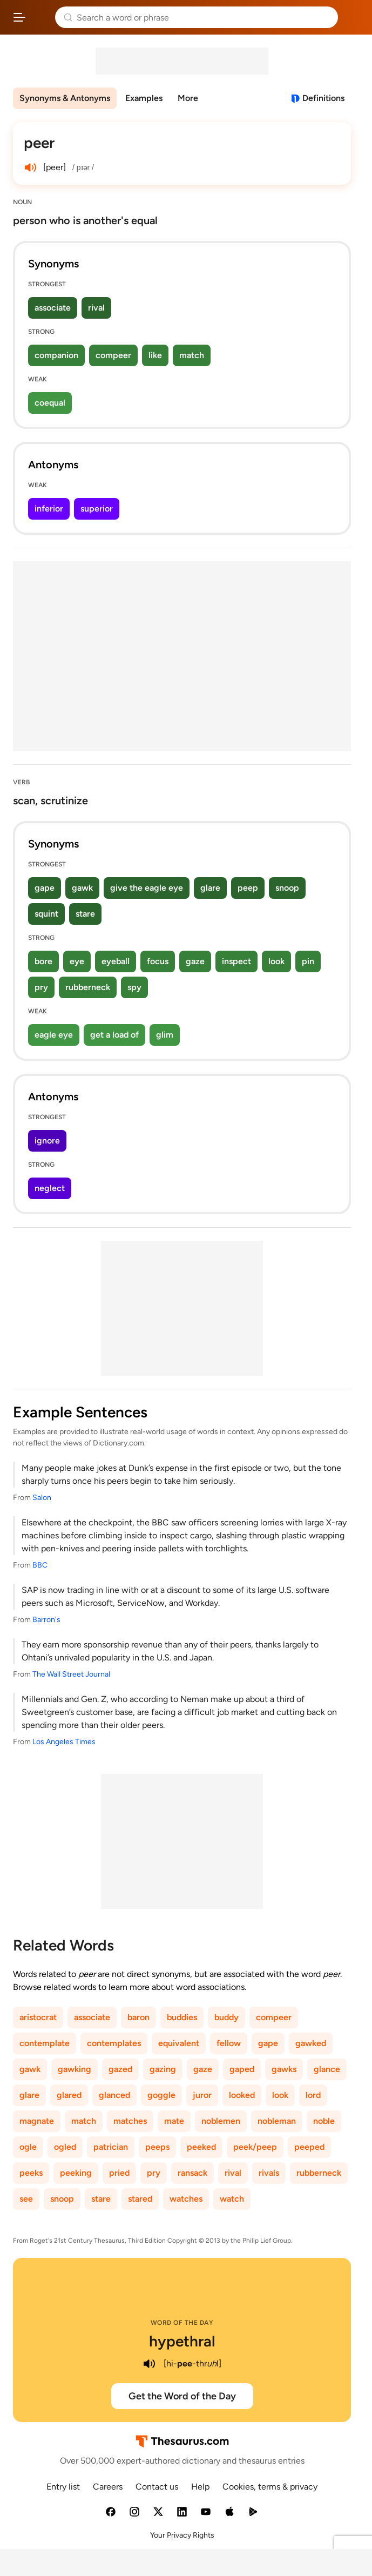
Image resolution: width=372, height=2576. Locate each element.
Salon (41, 1497)
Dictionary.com (353, 17)
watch (232, 2199)
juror (202, 2095)
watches (186, 2199)
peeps (157, 2147)
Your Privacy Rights (182, 2535)
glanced (114, 2095)
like (155, 355)
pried (119, 2173)
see (26, 2199)
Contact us (157, 2486)
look (276, 961)
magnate (36, 2121)
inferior (49, 508)
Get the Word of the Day (182, 2396)
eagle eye (54, 1035)
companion (56, 355)
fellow (229, 2043)
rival (96, 307)
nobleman (277, 2121)
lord (313, 2095)
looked (242, 2095)
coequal (50, 403)
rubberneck (87, 987)
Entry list (63, 2486)
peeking (76, 2173)
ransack (192, 2173)
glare (210, 888)
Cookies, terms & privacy (269, 2486)
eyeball (116, 961)
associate (53, 307)
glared (69, 2095)
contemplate (44, 2043)
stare (85, 914)
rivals (269, 2173)
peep (248, 888)
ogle (28, 2147)
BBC (40, 1565)
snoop (287, 888)
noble (324, 2121)
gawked (310, 2043)
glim (164, 1035)
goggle (161, 2095)
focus (157, 961)
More (188, 98)
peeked (201, 2147)
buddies (182, 2017)
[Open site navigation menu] (19, 17)
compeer (113, 355)
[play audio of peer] (30, 167)
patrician (110, 2147)
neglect (50, 1188)
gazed (120, 2069)
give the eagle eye (146, 888)
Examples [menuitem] (144, 98)
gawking (74, 2069)
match (191, 355)
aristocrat (38, 2017)
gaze (195, 961)
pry (41, 987)
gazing (163, 2069)
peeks (31, 2173)
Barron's (46, 1619)
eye (77, 961)
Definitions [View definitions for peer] (323, 98)
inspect (236, 961)
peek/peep (255, 2147)
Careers (108, 2486)
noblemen (220, 2121)
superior (96, 508)
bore (43, 961)
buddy (226, 2017)
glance (327, 2069)
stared (140, 2199)
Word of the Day (182, 2322)
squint (46, 914)
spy (134, 987)
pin (308, 961)
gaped (241, 2069)
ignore (47, 1140)
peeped (309, 2147)
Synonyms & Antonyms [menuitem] (64, 98)
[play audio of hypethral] (149, 2363)
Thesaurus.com (40, 17)
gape (45, 888)
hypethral (182, 2341)
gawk (82, 888)
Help (200, 2486)
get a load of (114, 1035)
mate (174, 2121)
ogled (65, 2147)
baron (138, 2017)
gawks (284, 2069)
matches (130, 2121)
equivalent (178, 2043)
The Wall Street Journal (71, 1674)
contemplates (114, 2043)
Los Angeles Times (64, 1741)
